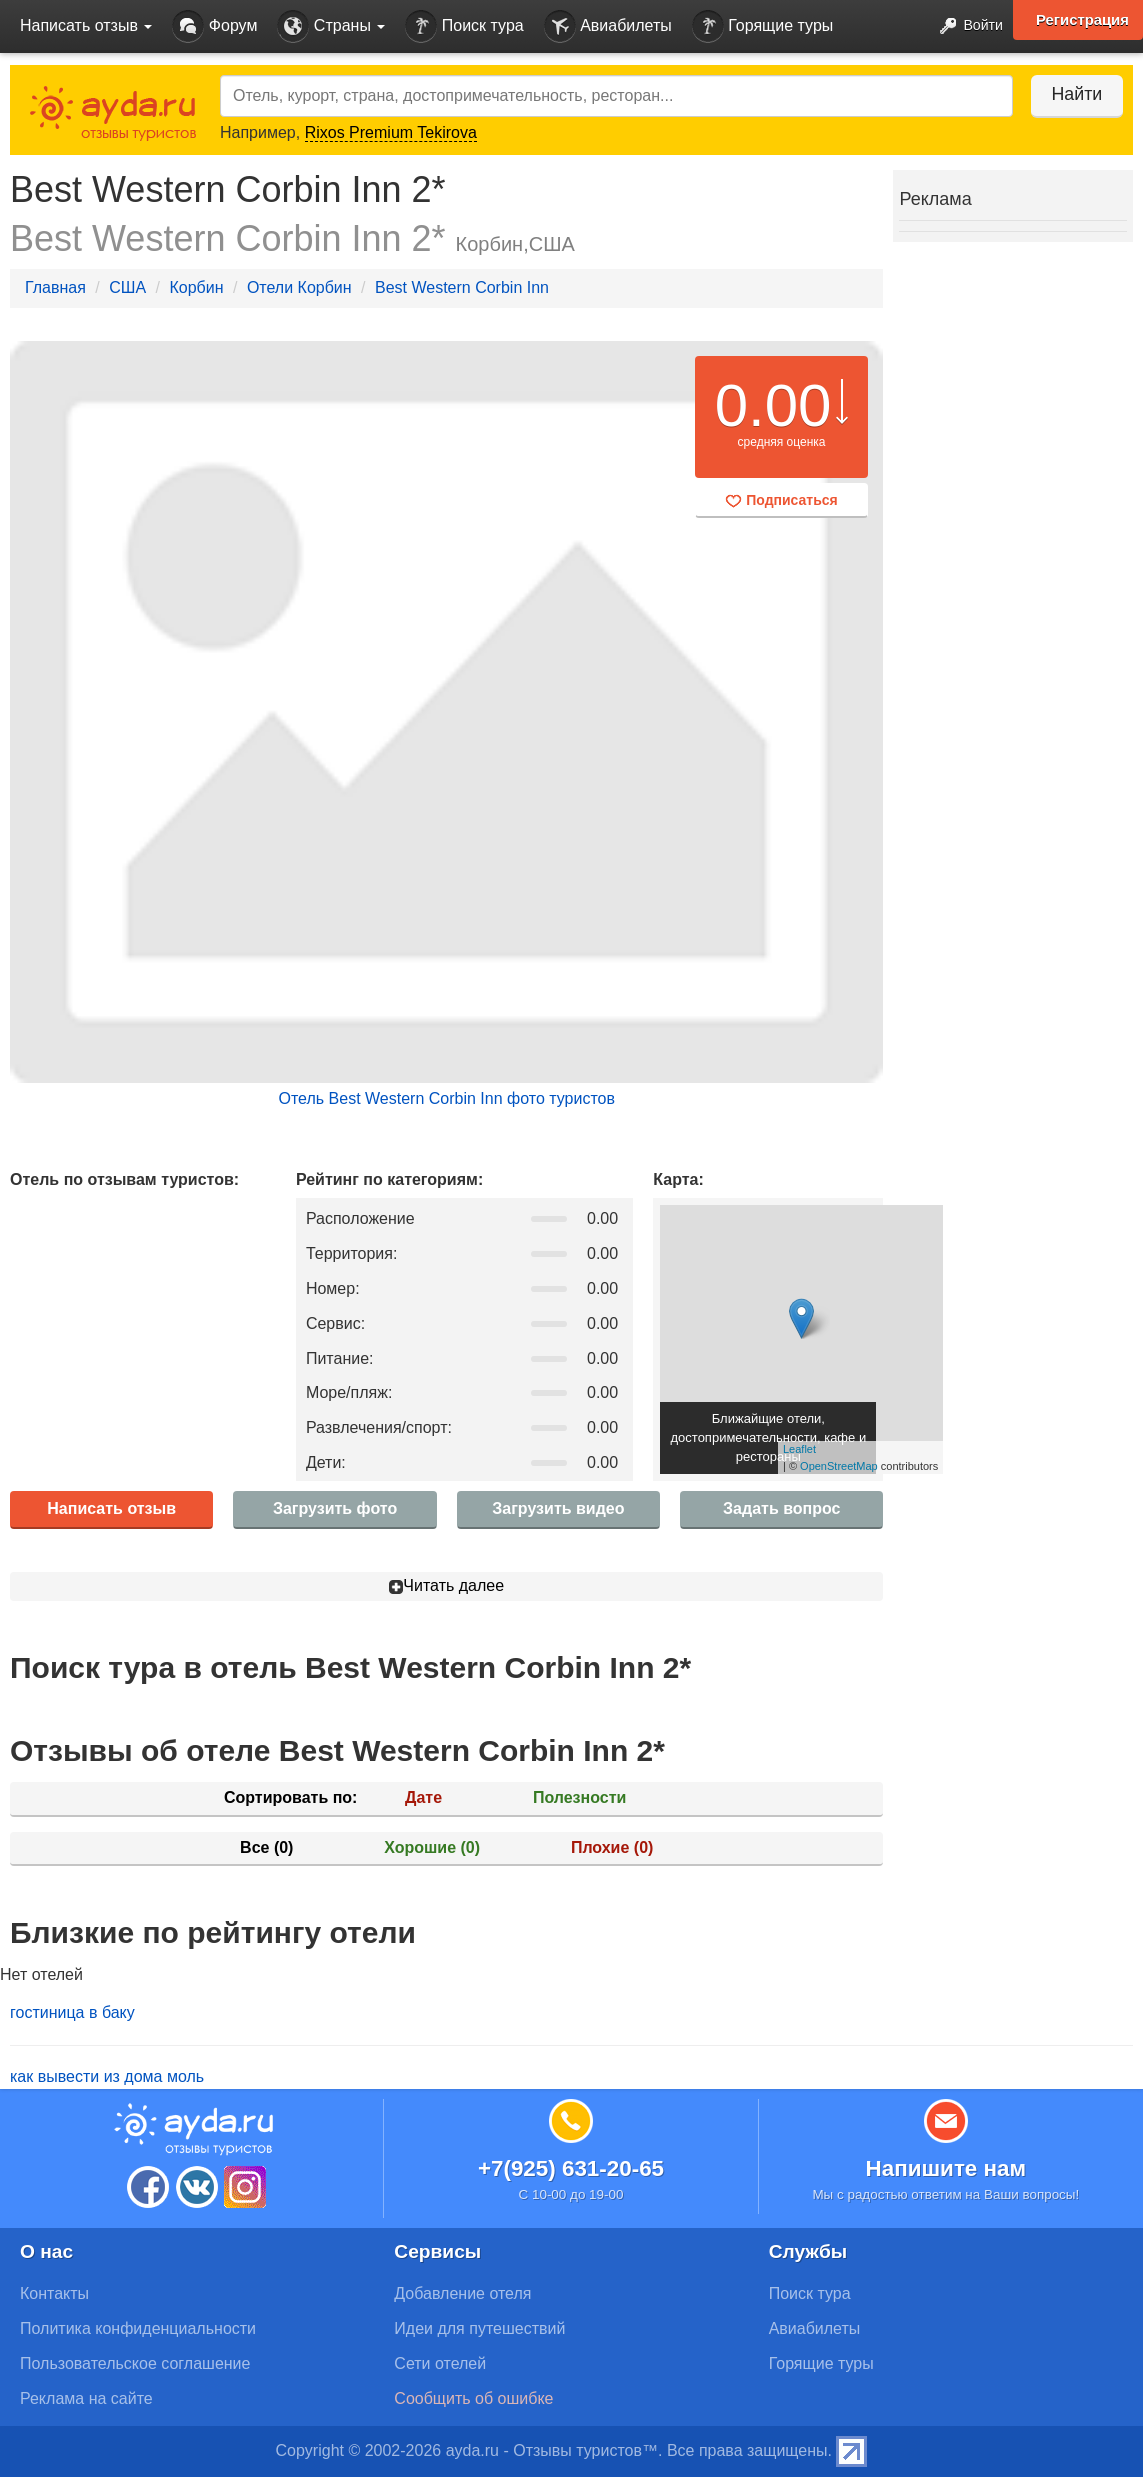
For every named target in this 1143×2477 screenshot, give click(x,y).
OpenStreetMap (839, 1466)
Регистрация (1082, 20)
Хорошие (432, 1847)
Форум (214, 26)
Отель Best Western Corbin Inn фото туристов (446, 1098)
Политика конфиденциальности (138, 2328)
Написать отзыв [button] (86, 25)
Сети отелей (440, 2363)
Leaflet (799, 1449)
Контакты (54, 2293)
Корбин (196, 287)
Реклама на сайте (86, 2398)
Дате (423, 1797)
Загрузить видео (558, 1508)
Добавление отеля (462, 2293)
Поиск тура (464, 26)
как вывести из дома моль (107, 2076)
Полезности (579, 1797)
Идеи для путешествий (479, 2328)
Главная (55, 287)
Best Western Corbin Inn (462, 287)
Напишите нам (946, 2168)
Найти (1072, 94)
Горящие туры (763, 26)
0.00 (773, 405)
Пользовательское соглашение (135, 2363)
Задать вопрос (781, 1508)
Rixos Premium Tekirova (391, 132)
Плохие (612, 1847)
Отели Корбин (299, 287)
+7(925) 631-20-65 (571, 2168)
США (127, 287)
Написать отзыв (111, 1508)
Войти (965, 26)
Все (266, 1847)
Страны (331, 26)
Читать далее (446, 1585)
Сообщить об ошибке (473, 2398)
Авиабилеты (608, 26)
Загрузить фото (335, 1508)
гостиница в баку (72, 2012)
